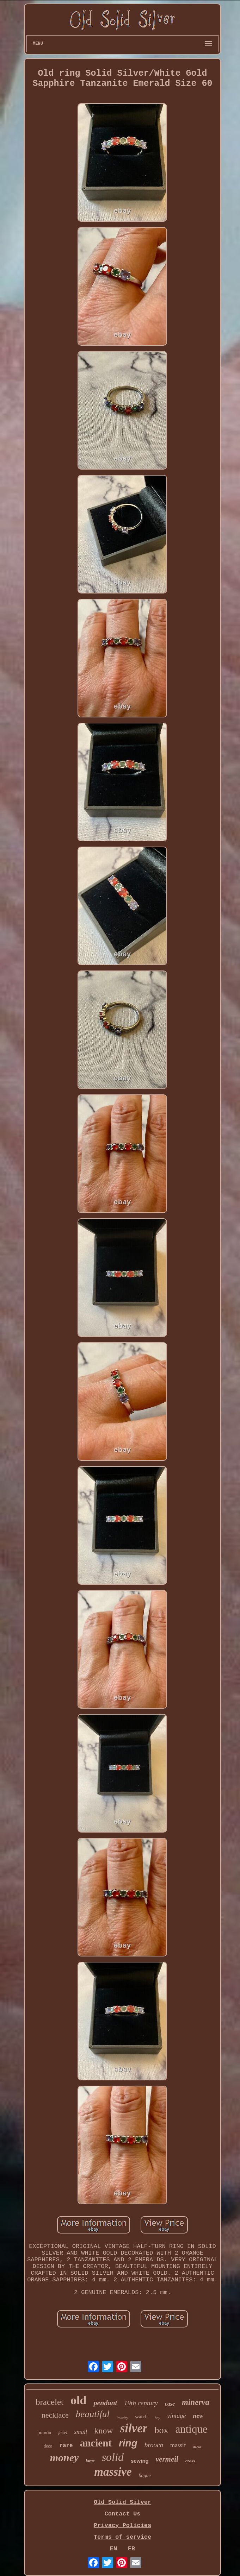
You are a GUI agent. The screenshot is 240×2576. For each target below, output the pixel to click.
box (161, 2430)
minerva (195, 2402)
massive (112, 2471)
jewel (62, 2432)
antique (191, 2429)
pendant (105, 2403)
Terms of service (122, 2537)
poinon (44, 2432)
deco (48, 2446)
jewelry (122, 2417)
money (64, 2457)
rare (66, 2446)
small (80, 2432)
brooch (153, 2445)
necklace (55, 2415)
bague (145, 2475)
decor (197, 2447)
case (170, 2404)
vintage (176, 2415)
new (198, 2415)
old (78, 2400)
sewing (140, 2461)
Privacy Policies (122, 2525)
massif (178, 2445)
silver (134, 2428)
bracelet (49, 2402)
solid (113, 2457)
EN (113, 2548)
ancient (96, 2443)
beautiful (93, 2414)
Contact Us (122, 2514)
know (103, 2430)
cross (190, 2460)
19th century (141, 2403)
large (90, 2460)
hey (157, 2417)
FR (131, 2548)
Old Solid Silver (122, 2502)
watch (141, 2416)
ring (128, 2443)
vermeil (167, 2459)
